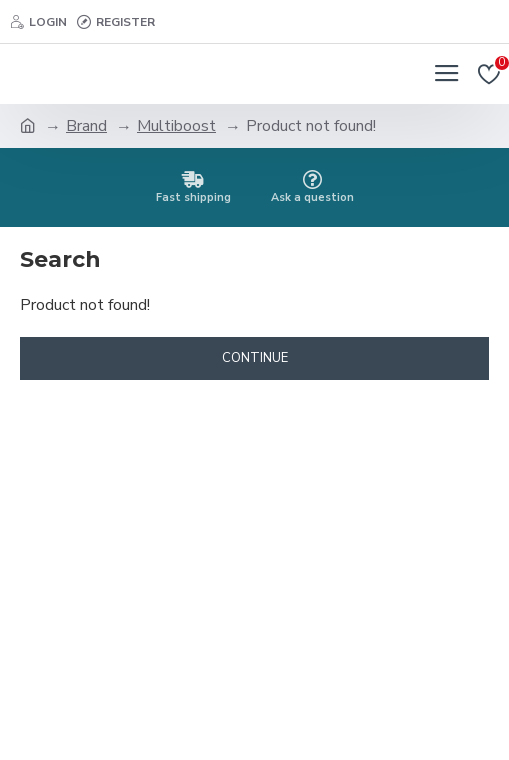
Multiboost (176, 126)
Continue (255, 358)
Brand (86, 126)
